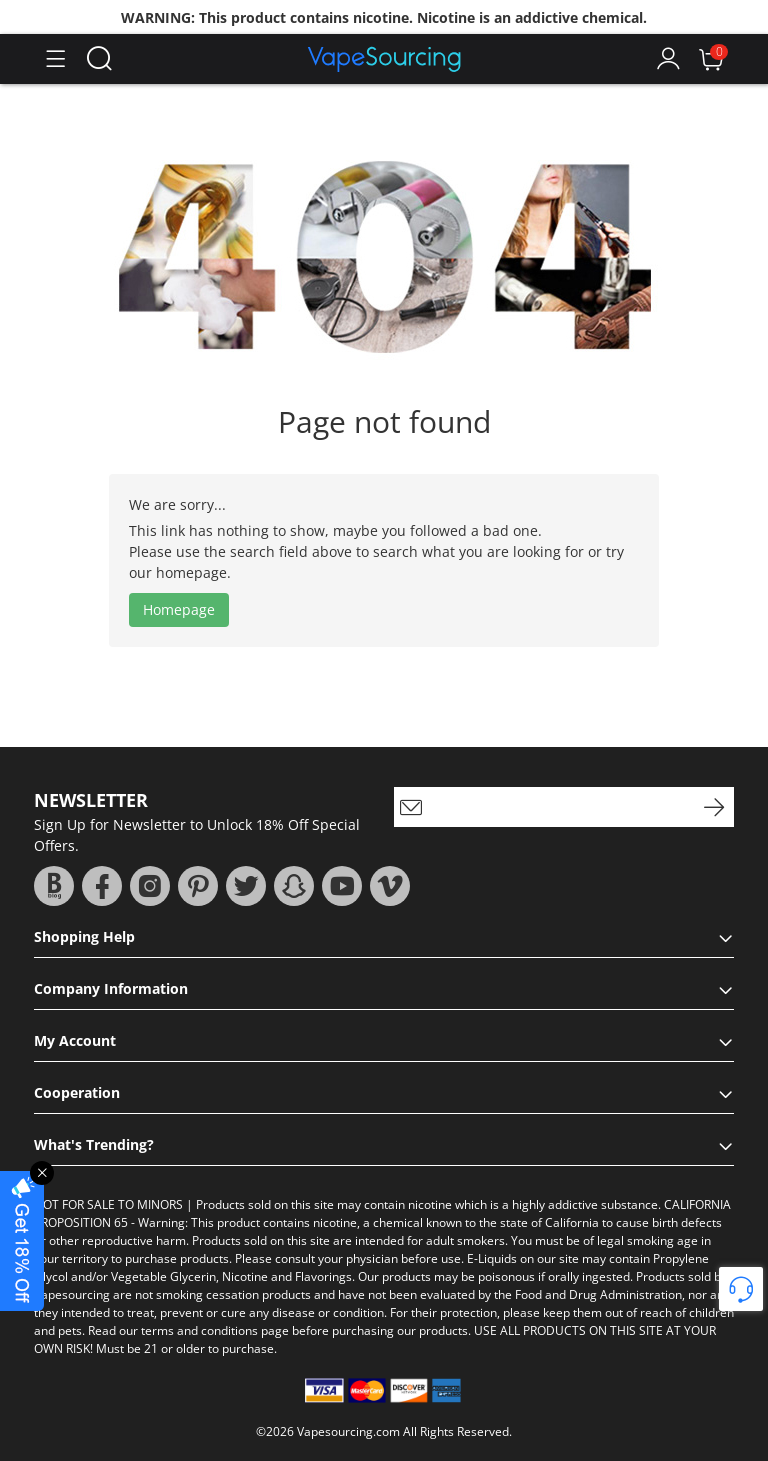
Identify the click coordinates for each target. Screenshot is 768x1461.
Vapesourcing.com (348, 1431)
